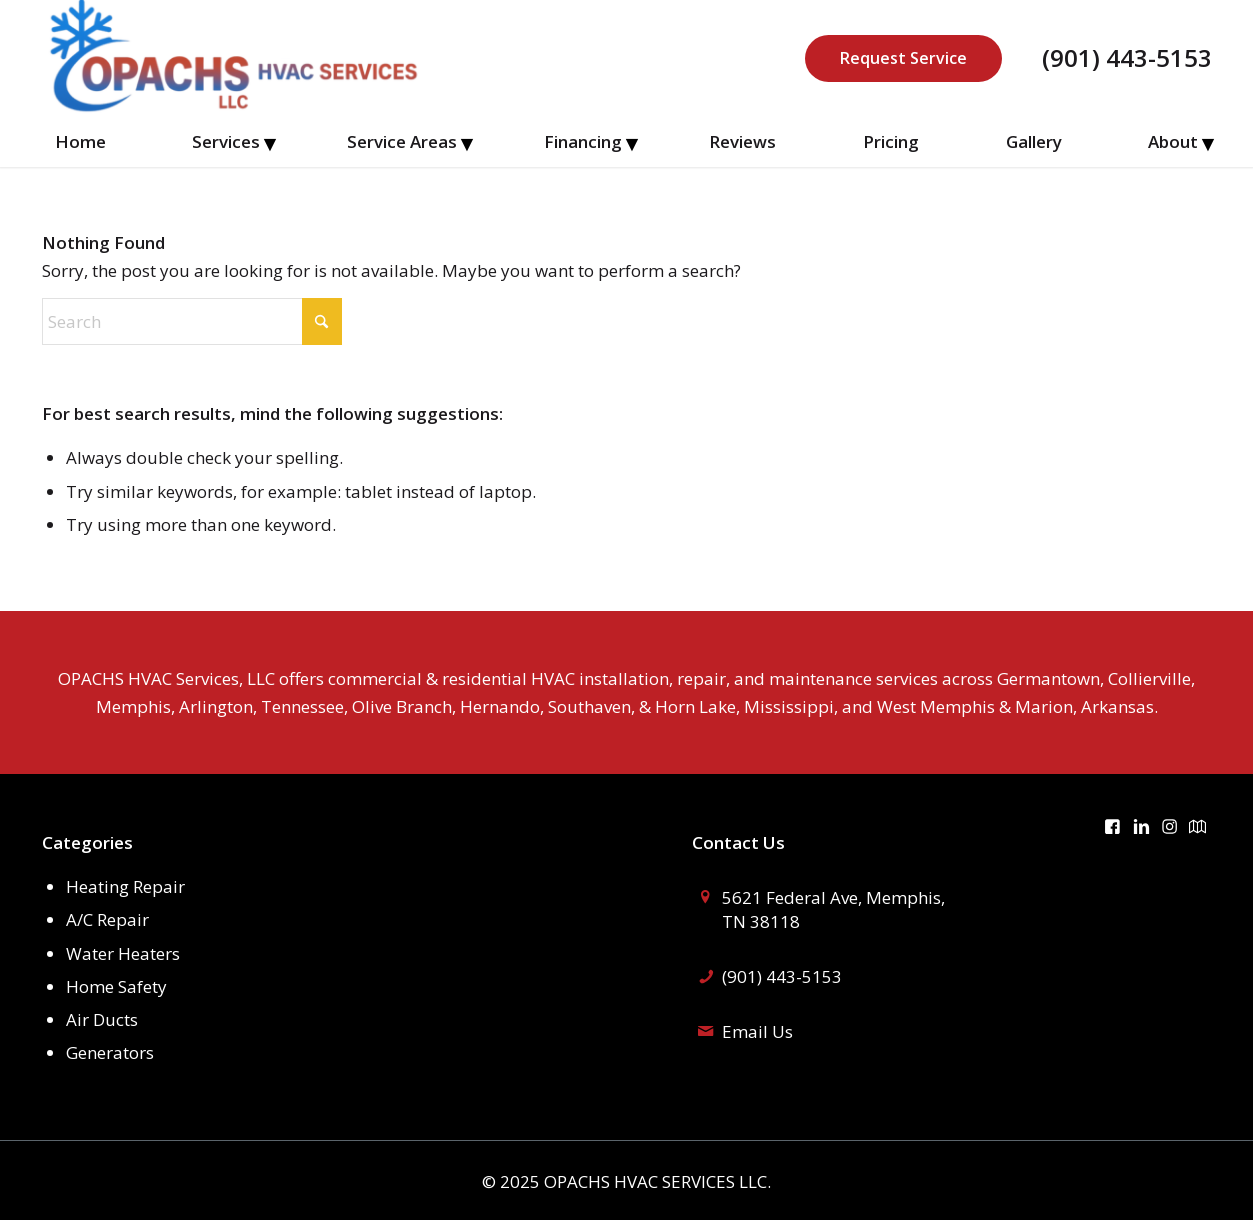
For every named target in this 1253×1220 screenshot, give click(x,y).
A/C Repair (107, 919)
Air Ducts (102, 1019)
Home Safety (116, 986)
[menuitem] (80, 142)
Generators (110, 1052)
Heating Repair (125, 886)
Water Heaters (123, 953)
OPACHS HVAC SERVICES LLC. (657, 1181)
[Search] (192, 321)
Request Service (903, 58)
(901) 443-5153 (1127, 58)
